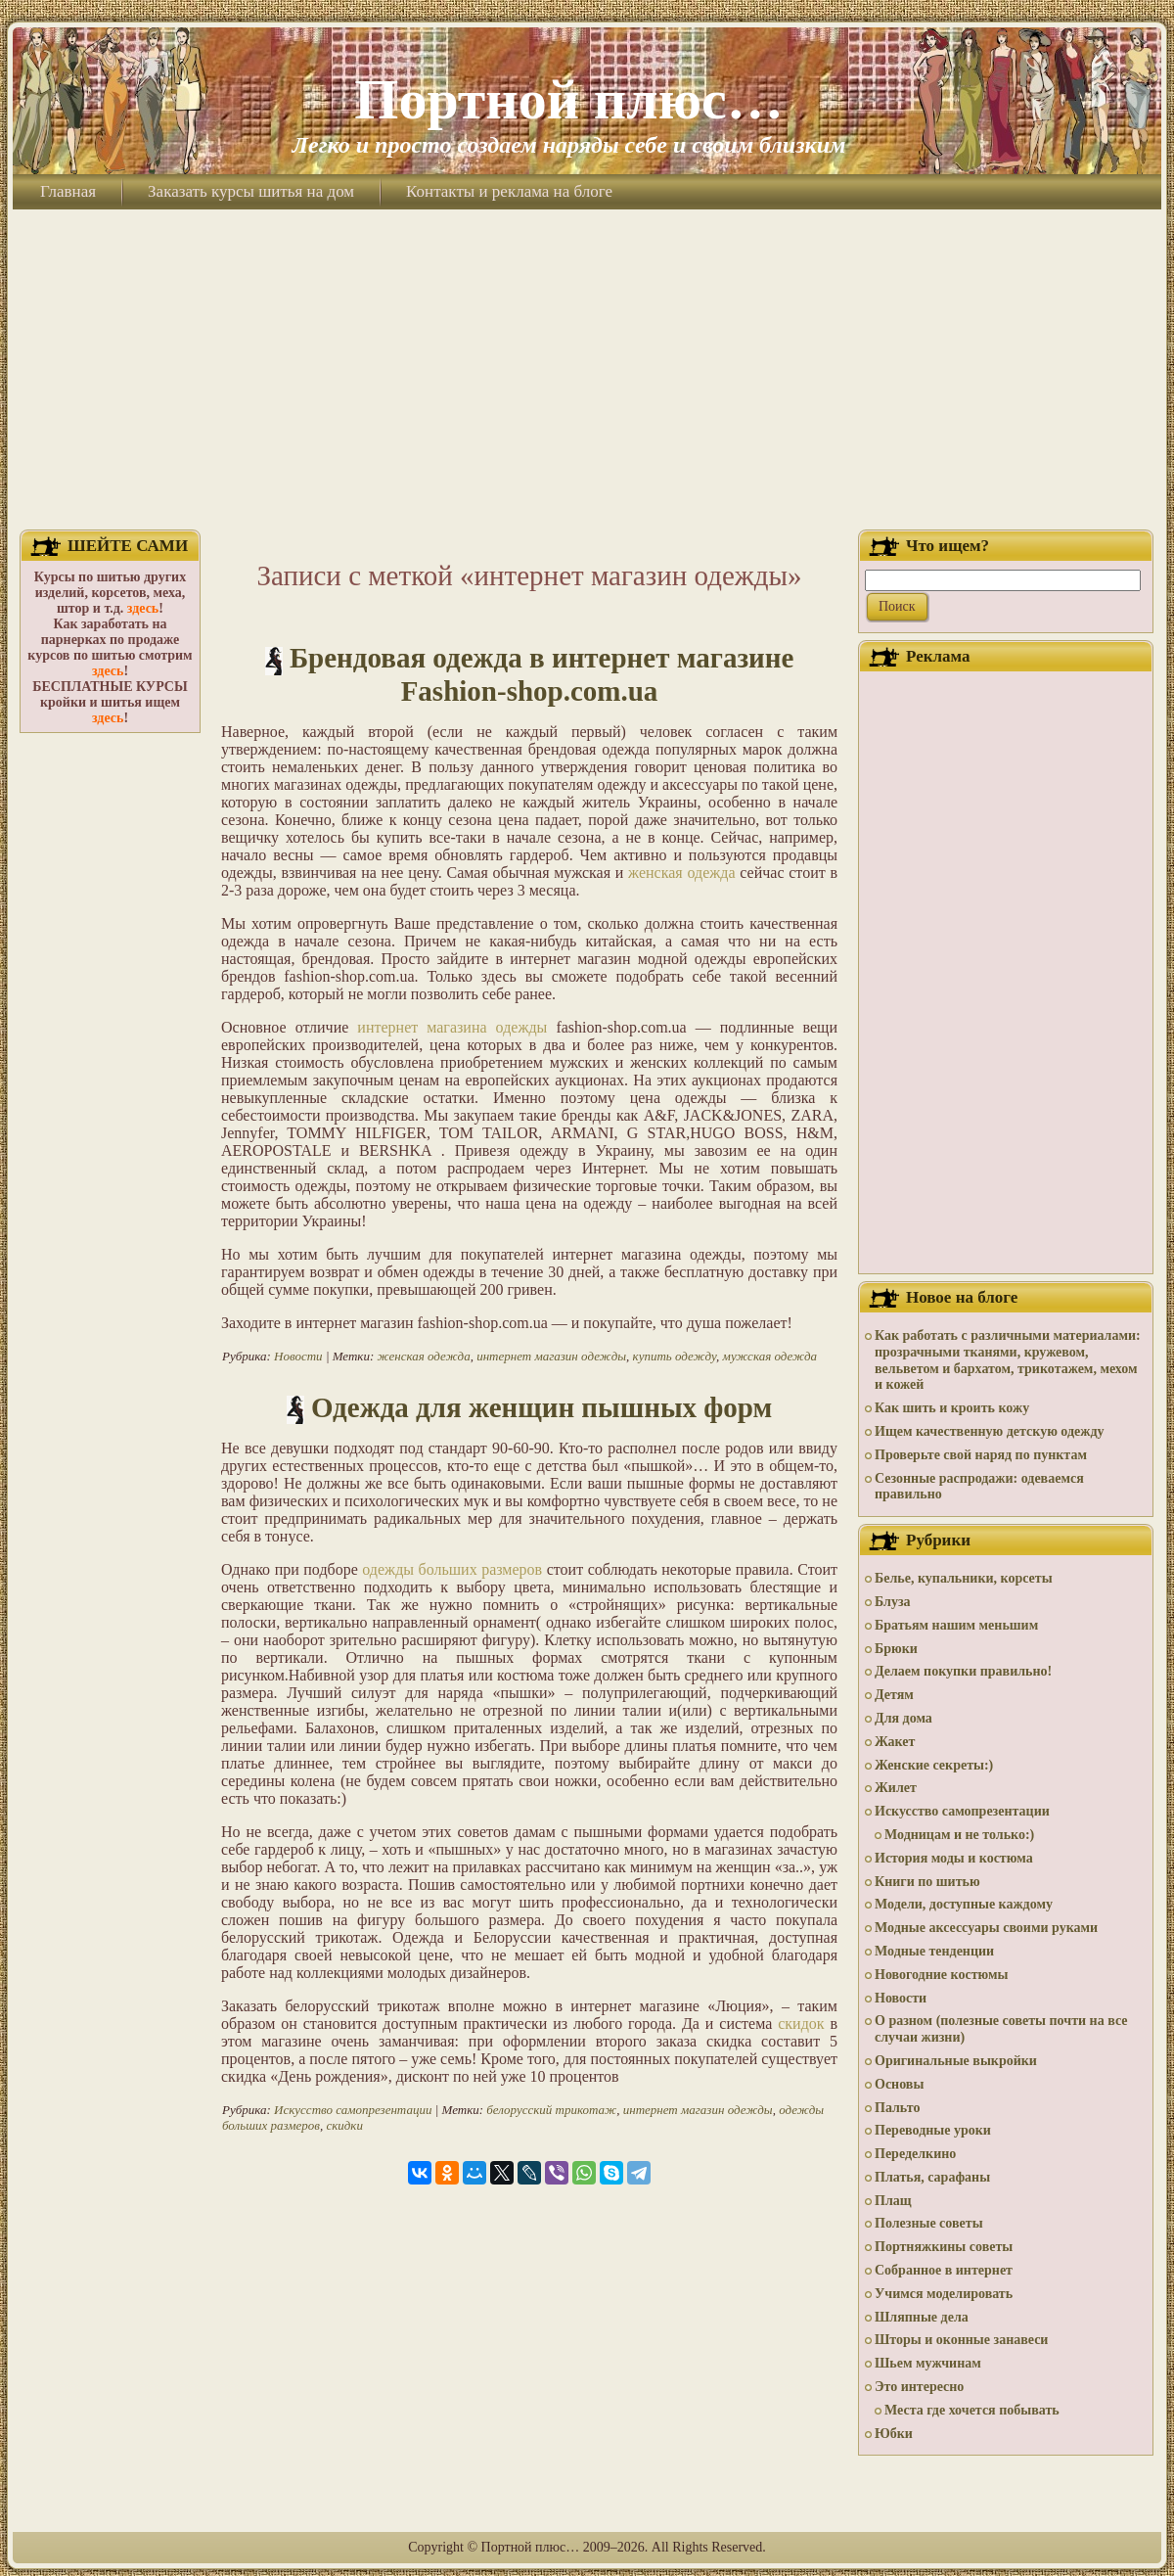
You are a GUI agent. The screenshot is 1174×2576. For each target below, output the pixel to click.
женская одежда (681, 872)
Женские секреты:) (934, 1765)
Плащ (893, 2200)
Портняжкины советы (944, 2246)
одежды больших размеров (452, 1569)
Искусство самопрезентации (352, 2109)
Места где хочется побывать (972, 2410)
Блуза (893, 1601)
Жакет (895, 1741)
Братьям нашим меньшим (956, 1625)
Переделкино (915, 2153)
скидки (344, 2125)
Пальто (897, 2107)
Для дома (903, 1718)
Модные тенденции (934, 1951)
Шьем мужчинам (928, 2363)
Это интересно (919, 2386)
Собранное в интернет (944, 2270)
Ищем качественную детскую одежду (989, 1431)
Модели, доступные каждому (964, 1904)
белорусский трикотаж (551, 2109)
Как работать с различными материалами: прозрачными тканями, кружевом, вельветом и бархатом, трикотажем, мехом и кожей (1008, 1360)
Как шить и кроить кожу (952, 1408)
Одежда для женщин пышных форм (541, 1407)
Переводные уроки (933, 2130)
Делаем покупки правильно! (963, 1671)
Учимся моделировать (944, 2293)
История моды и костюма (954, 1858)
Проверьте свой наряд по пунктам (981, 1455)
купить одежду (675, 1356)
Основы (899, 2084)
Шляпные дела (922, 2317)
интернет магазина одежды (452, 1027)
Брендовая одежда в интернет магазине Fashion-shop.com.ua (541, 674)
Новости (298, 1356)
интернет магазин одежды (551, 1356)
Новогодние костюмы (942, 1974)
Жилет (896, 1787)
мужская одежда (770, 1356)
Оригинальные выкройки (956, 2060)
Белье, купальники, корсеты (964, 1578)
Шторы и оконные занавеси (961, 2339)
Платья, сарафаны (932, 2177)
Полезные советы (929, 2223)
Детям (894, 1694)
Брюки (896, 1648)
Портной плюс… (568, 99)
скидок (801, 2023)
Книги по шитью (927, 1881)
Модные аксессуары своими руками (986, 1927)
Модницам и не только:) (959, 1834)
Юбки (894, 2433)
